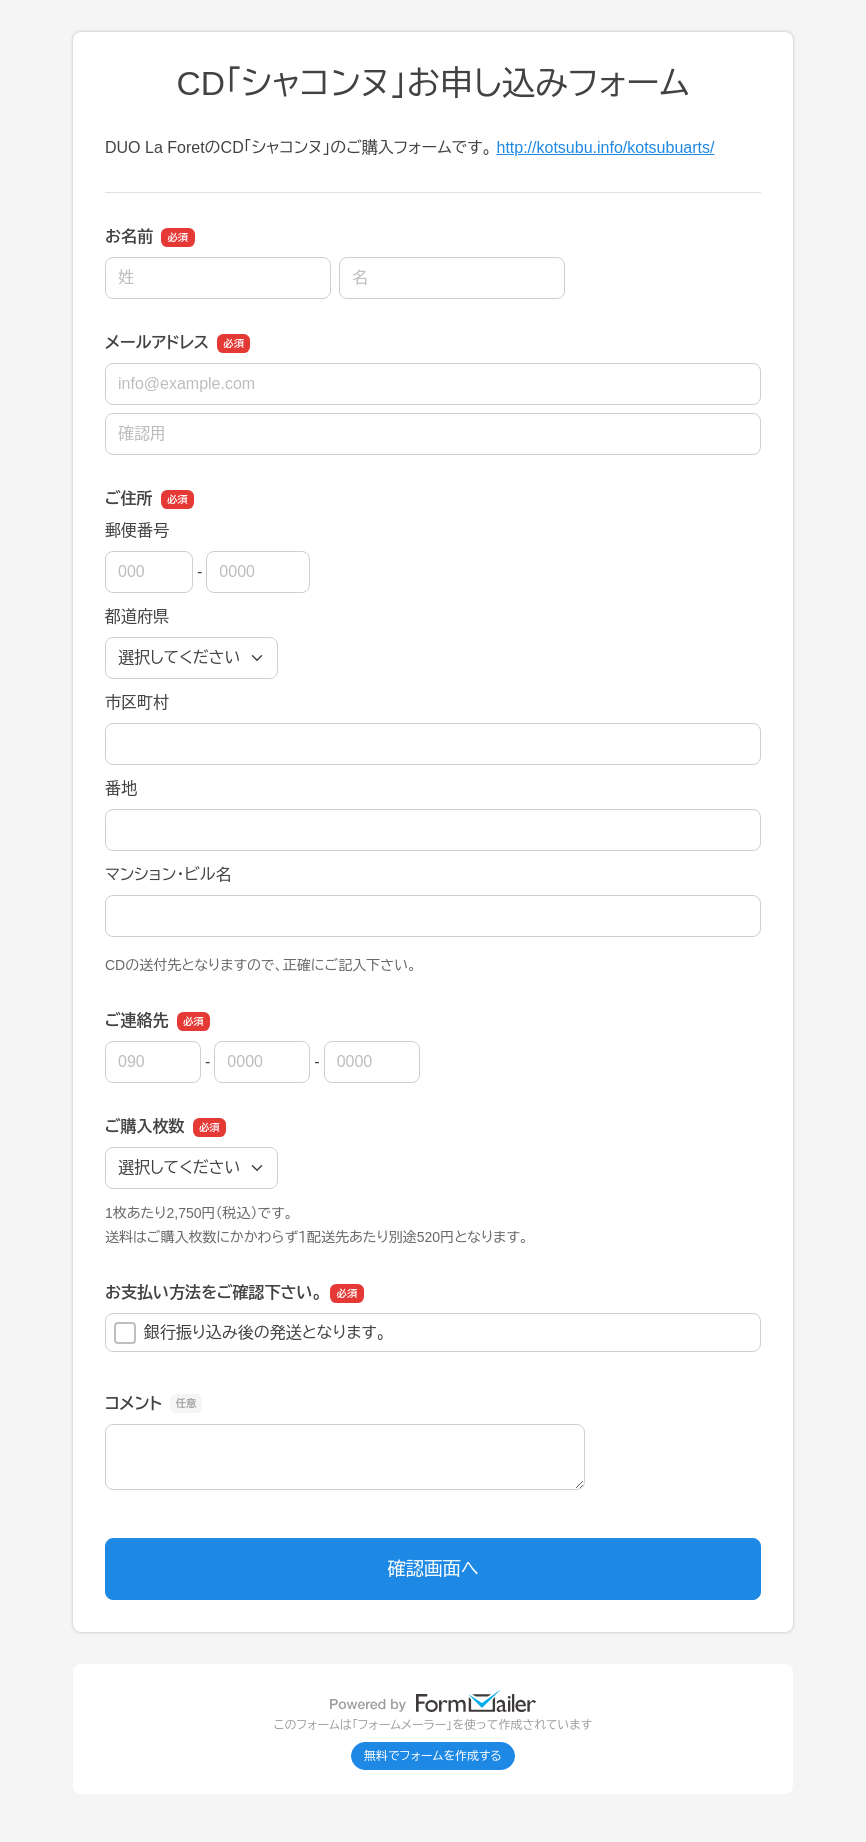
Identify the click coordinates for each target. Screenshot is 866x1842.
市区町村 (137, 702)
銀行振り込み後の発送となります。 (250, 1333)
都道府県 (137, 616)
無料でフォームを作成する (433, 1756)
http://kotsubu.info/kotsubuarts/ (605, 147)
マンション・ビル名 (168, 874)
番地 (121, 788)
